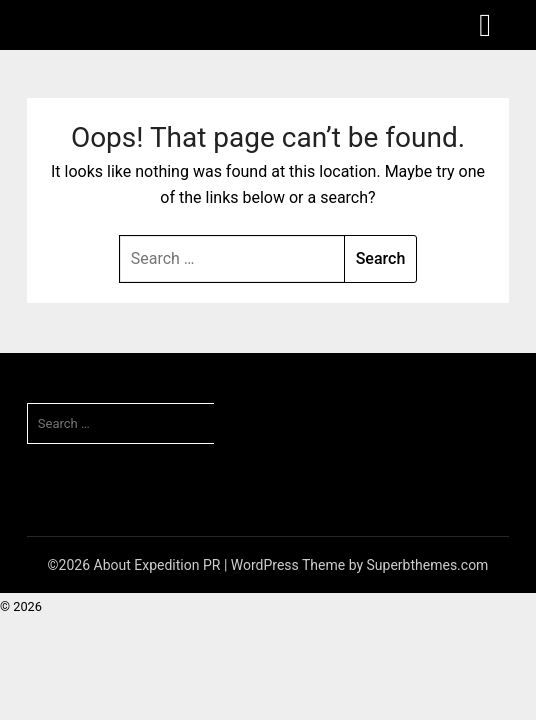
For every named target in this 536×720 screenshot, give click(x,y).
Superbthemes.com (428, 565)
